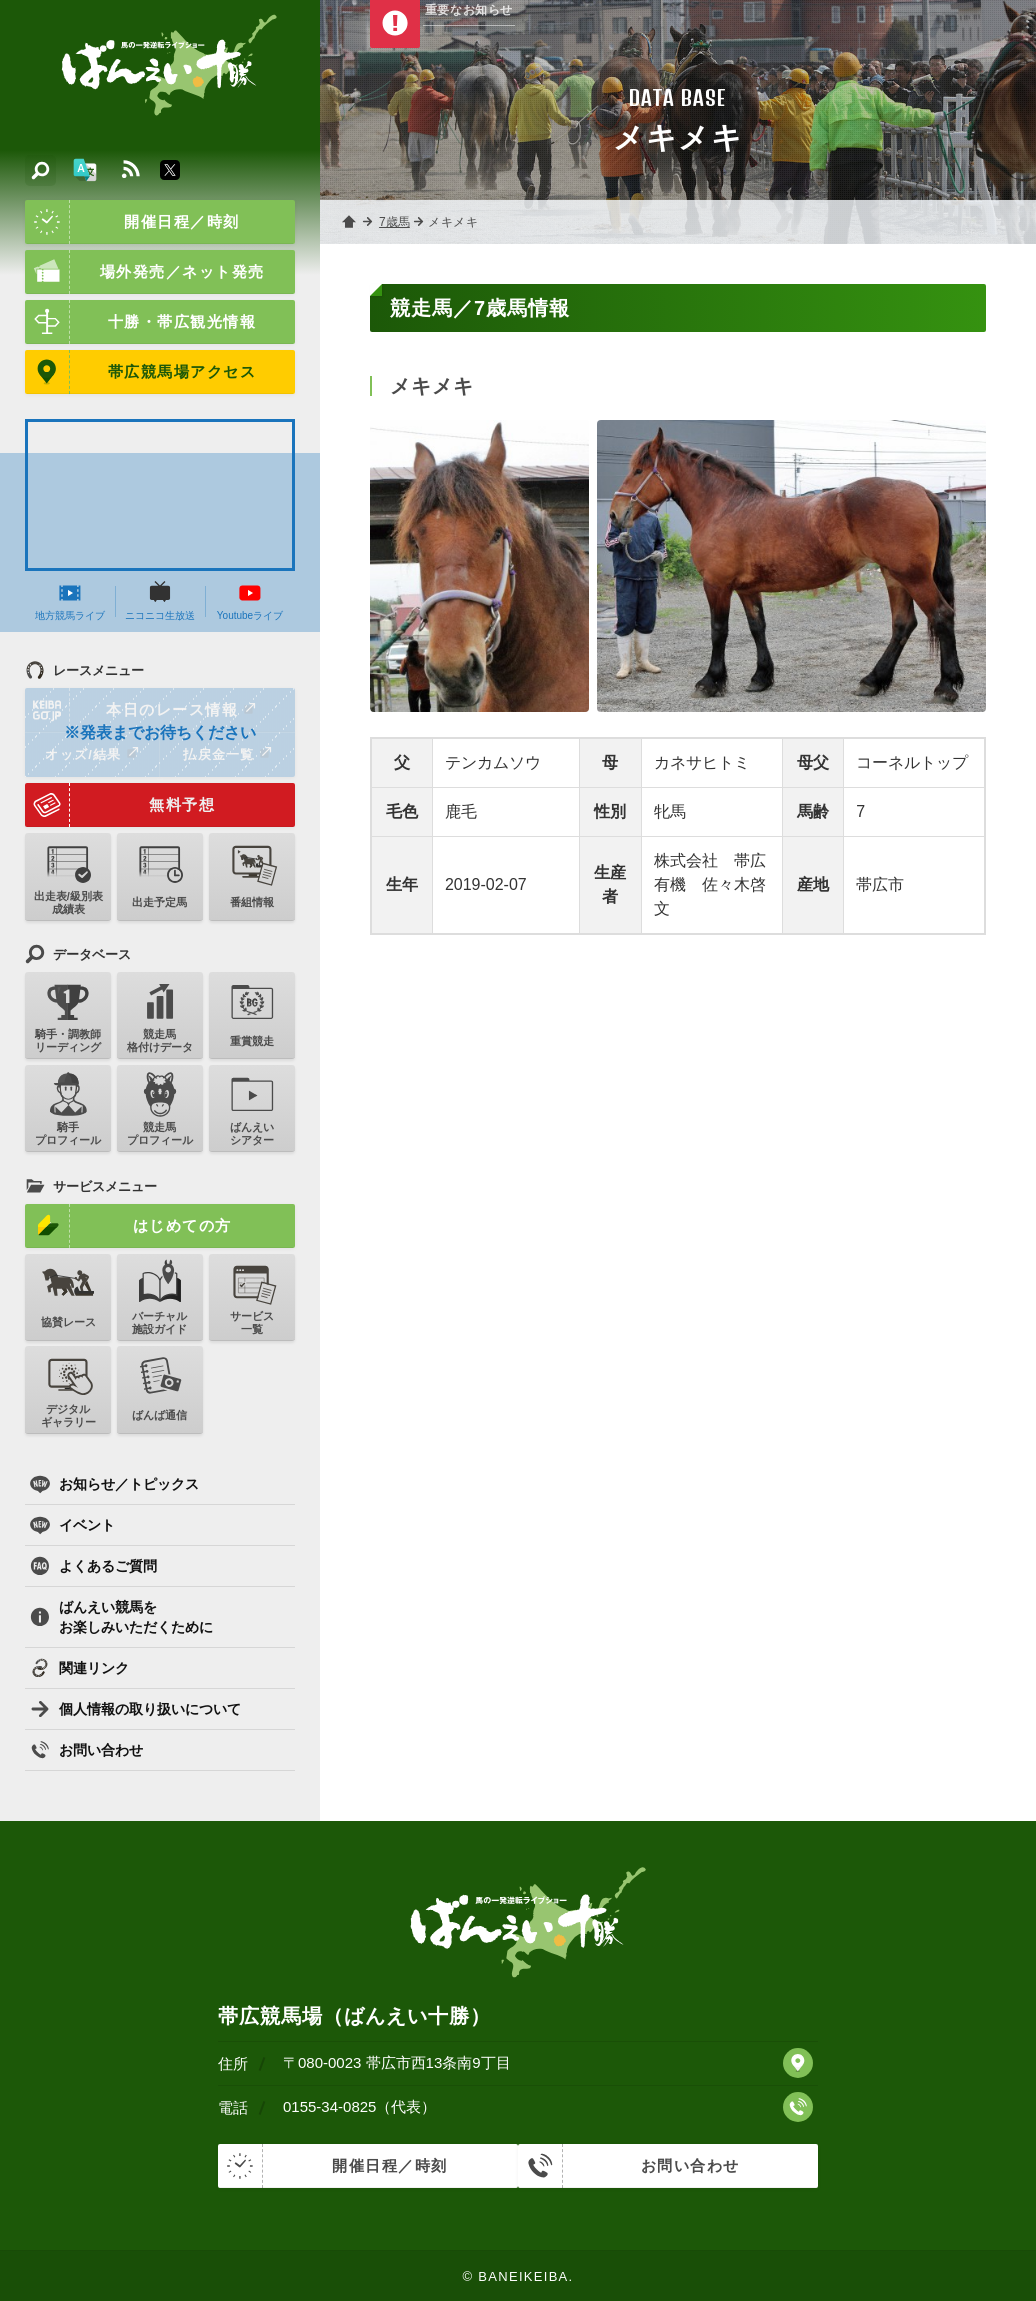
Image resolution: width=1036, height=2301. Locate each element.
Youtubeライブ (250, 601)
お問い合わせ (86, 1750)
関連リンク (79, 1668)
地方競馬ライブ (70, 601)
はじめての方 (128, 1226)
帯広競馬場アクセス (140, 372)
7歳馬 (395, 222)
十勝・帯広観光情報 (140, 322)
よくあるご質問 (93, 1566)
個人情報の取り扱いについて (135, 1709)
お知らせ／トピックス (114, 1484)
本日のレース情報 (141, 710)
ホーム (350, 222)
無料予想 (120, 805)
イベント (72, 1525)
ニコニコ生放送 (160, 601)
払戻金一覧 (227, 754)
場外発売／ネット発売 (145, 272)
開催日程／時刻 (132, 222)
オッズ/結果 (91, 754)
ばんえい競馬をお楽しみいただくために (121, 1617)
